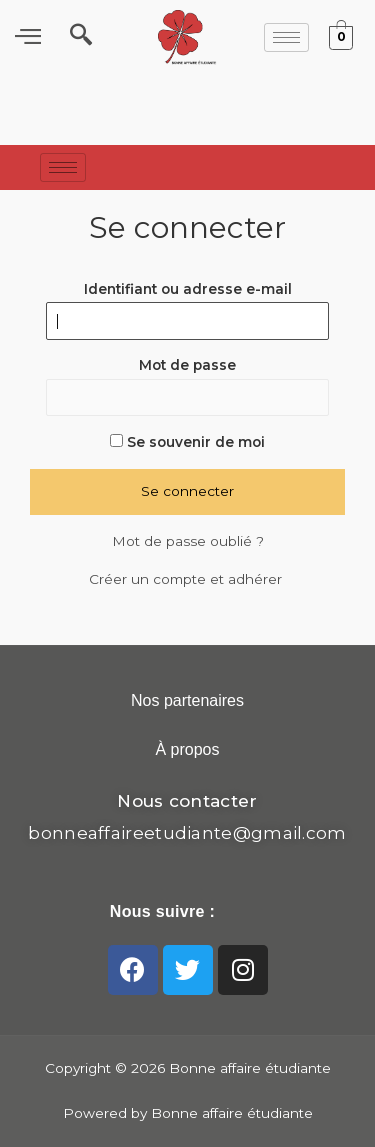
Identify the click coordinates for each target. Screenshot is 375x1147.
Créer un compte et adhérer (187, 579)
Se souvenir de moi (187, 442)
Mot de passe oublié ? (188, 541)
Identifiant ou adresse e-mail (188, 289)
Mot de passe (187, 365)
